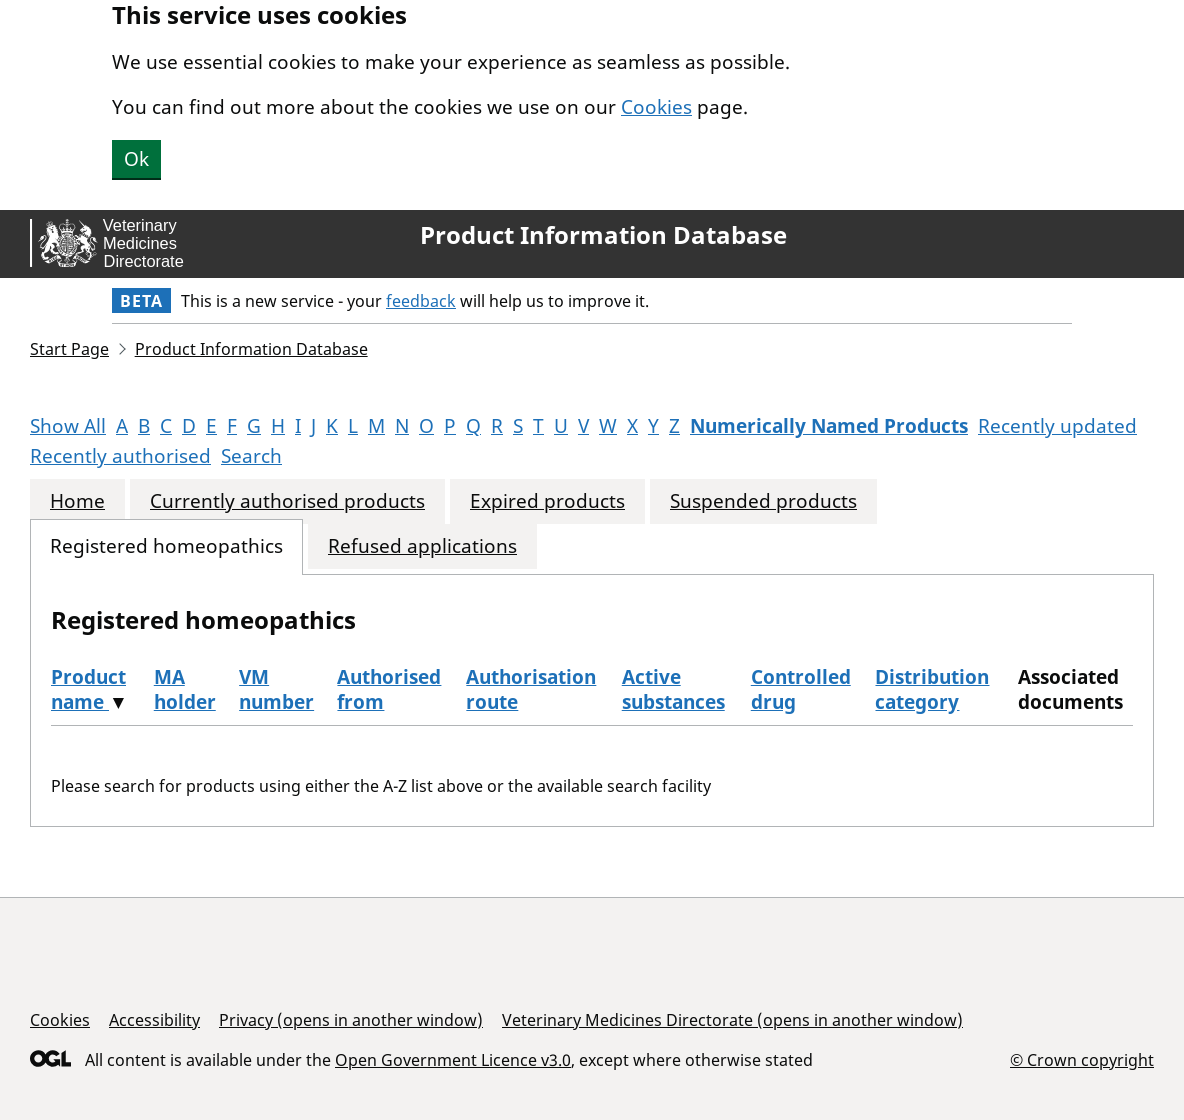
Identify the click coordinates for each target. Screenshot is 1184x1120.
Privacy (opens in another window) (351, 1020)
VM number (276, 689)
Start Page (69, 349)
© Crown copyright (1082, 1059)
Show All (68, 426)
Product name (88, 689)
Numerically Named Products (829, 426)
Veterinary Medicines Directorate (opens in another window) (732, 1020)
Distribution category (932, 689)
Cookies (656, 107)
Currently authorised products (287, 501)
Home (77, 501)
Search (251, 456)
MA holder (185, 689)
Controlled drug (801, 689)
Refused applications (422, 546)
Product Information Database (603, 235)
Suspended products (763, 501)
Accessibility (154, 1020)
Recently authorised (120, 456)
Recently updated (1057, 426)
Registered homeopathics (166, 546)
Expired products (547, 501)
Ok (136, 159)
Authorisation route (531, 689)
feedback (421, 301)
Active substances (673, 689)
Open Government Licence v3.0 (453, 1060)
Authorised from (389, 689)
